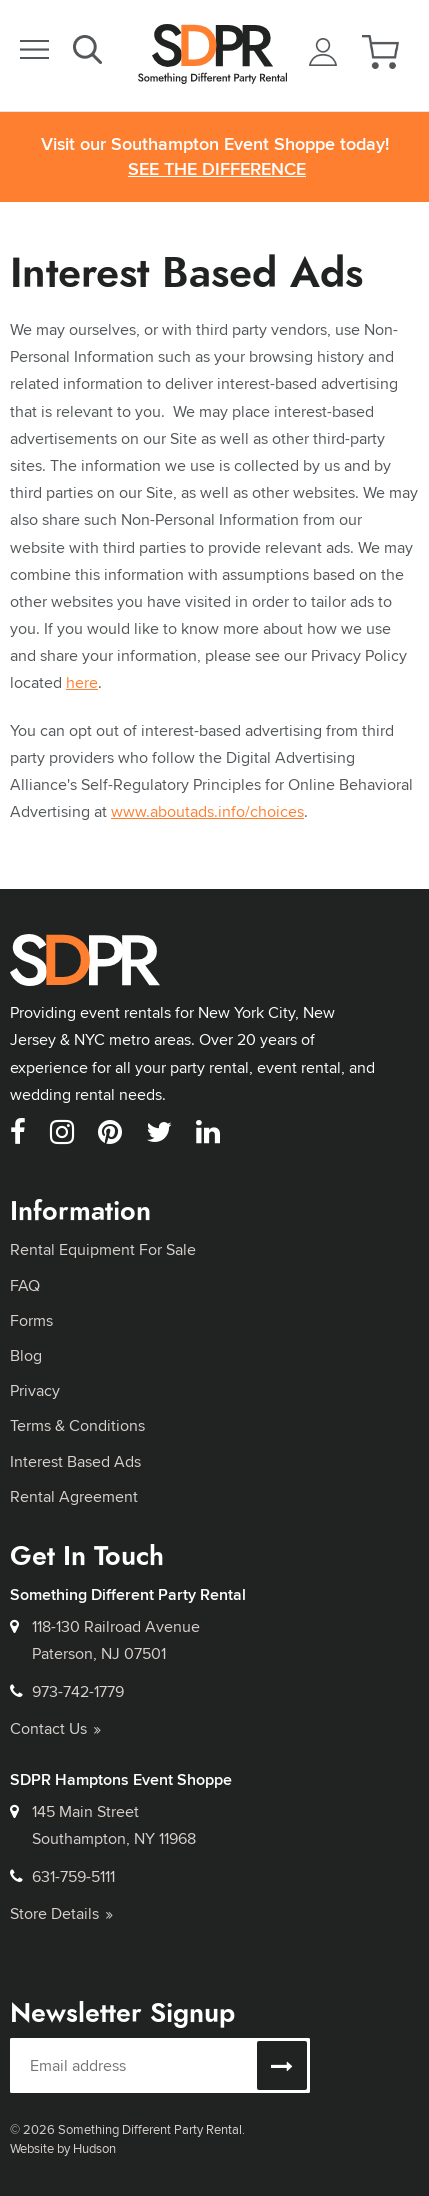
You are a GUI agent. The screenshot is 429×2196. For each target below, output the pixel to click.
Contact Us (55, 1728)
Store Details (61, 1913)
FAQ (25, 1285)
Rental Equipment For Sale (103, 1249)
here (82, 682)
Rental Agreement (74, 1496)
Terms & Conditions (77, 1425)
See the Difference (217, 169)
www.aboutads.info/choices (207, 811)
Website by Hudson (63, 2148)
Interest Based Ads (75, 1461)
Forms (31, 1320)
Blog (26, 1355)
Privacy (35, 1390)
